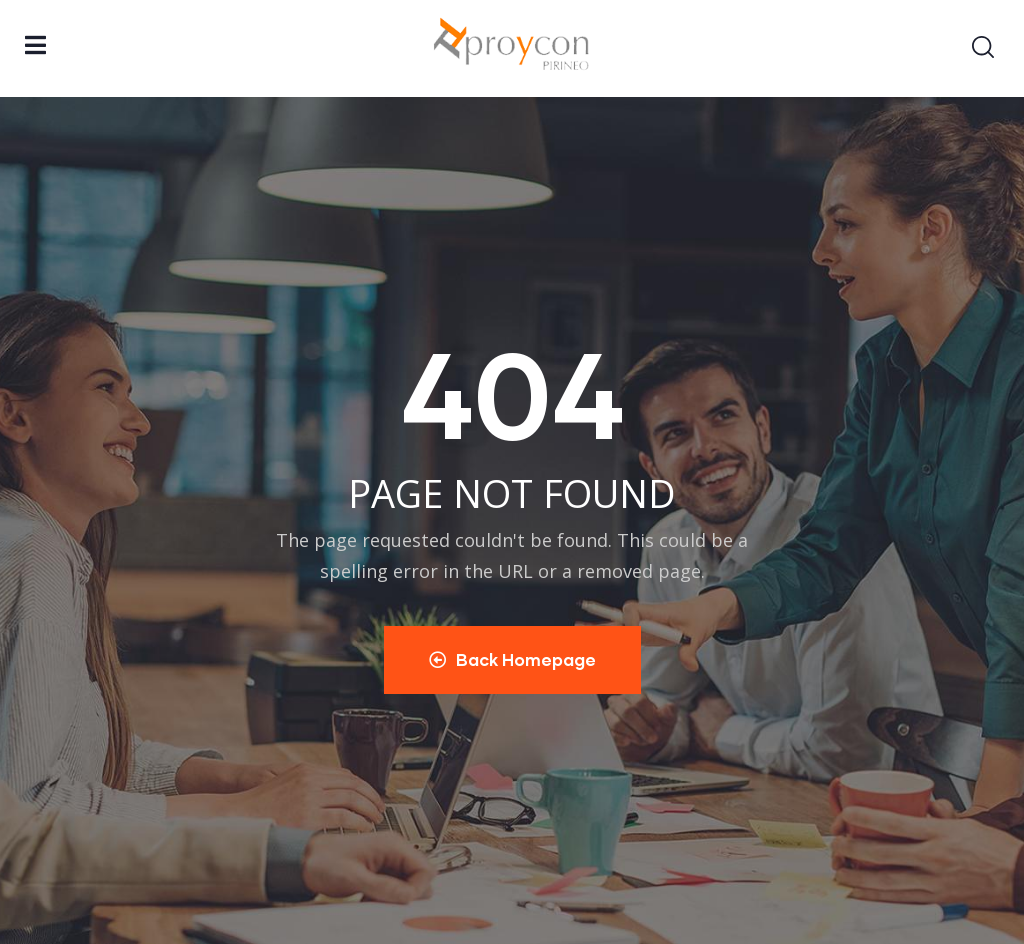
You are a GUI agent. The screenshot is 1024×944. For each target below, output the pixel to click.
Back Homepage (512, 659)
